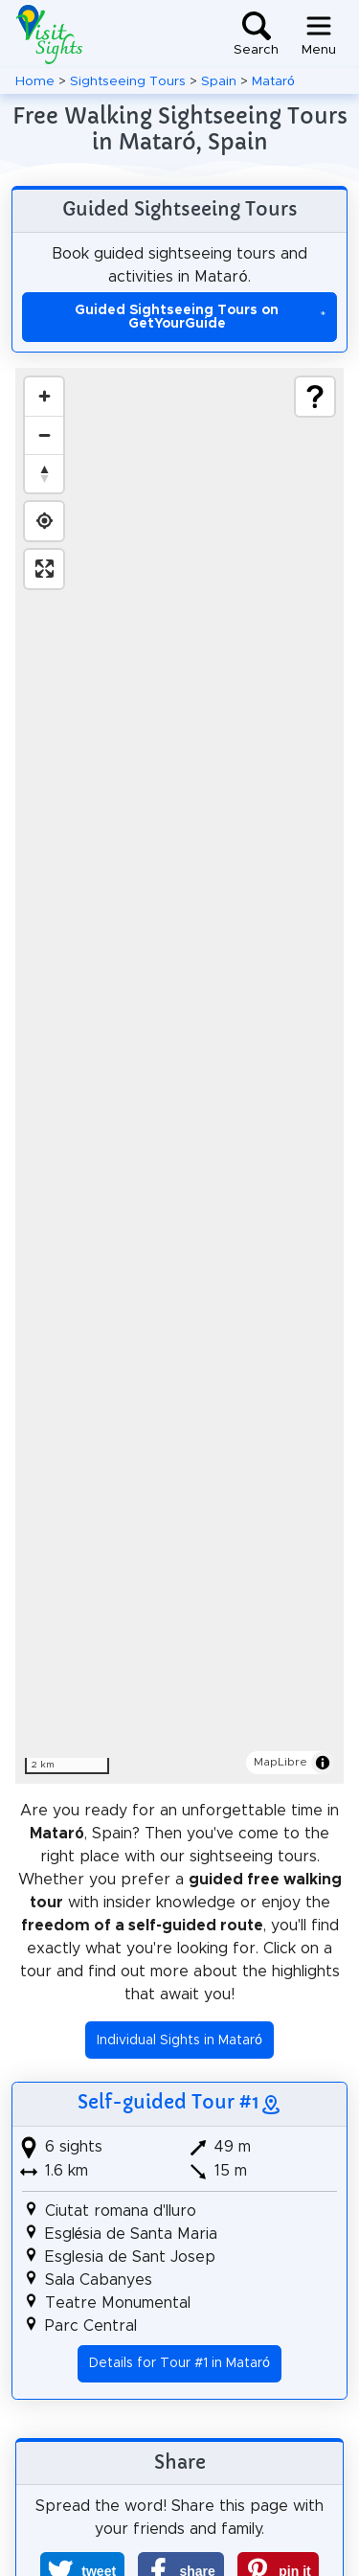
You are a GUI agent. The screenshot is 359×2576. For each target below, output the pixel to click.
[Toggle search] (256, 34)
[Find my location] (44, 521)
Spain (218, 81)
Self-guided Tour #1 (168, 2101)
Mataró (273, 81)
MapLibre (280, 1761)
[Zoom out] (44, 435)
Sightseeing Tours (128, 81)
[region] (179, 1076)
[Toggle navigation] (319, 34)
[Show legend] (315, 396)
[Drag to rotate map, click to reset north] (44, 473)
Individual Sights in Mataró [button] (179, 2040)
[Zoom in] (44, 396)
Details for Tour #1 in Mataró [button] (179, 2363)
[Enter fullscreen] (44, 569)
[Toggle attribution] (322, 1762)
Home (35, 81)
